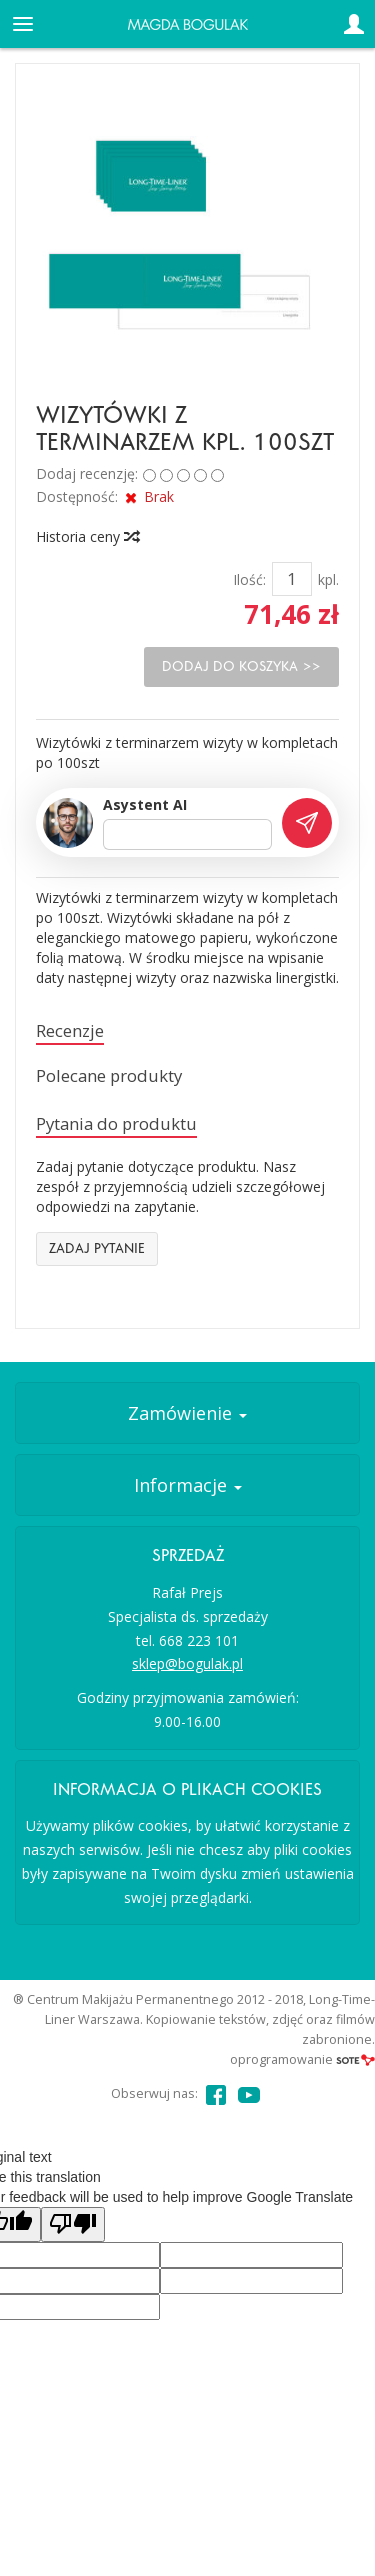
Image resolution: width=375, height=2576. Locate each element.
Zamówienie (187, 1413)
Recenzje (70, 1030)
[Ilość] (292, 579)
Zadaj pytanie (97, 1248)
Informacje (188, 1485)
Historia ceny (87, 536)
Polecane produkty (109, 1075)
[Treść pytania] (187, 835)
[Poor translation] (73, 2224)
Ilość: (249, 579)
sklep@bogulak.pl (187, 1663)
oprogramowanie (302, 2059)
